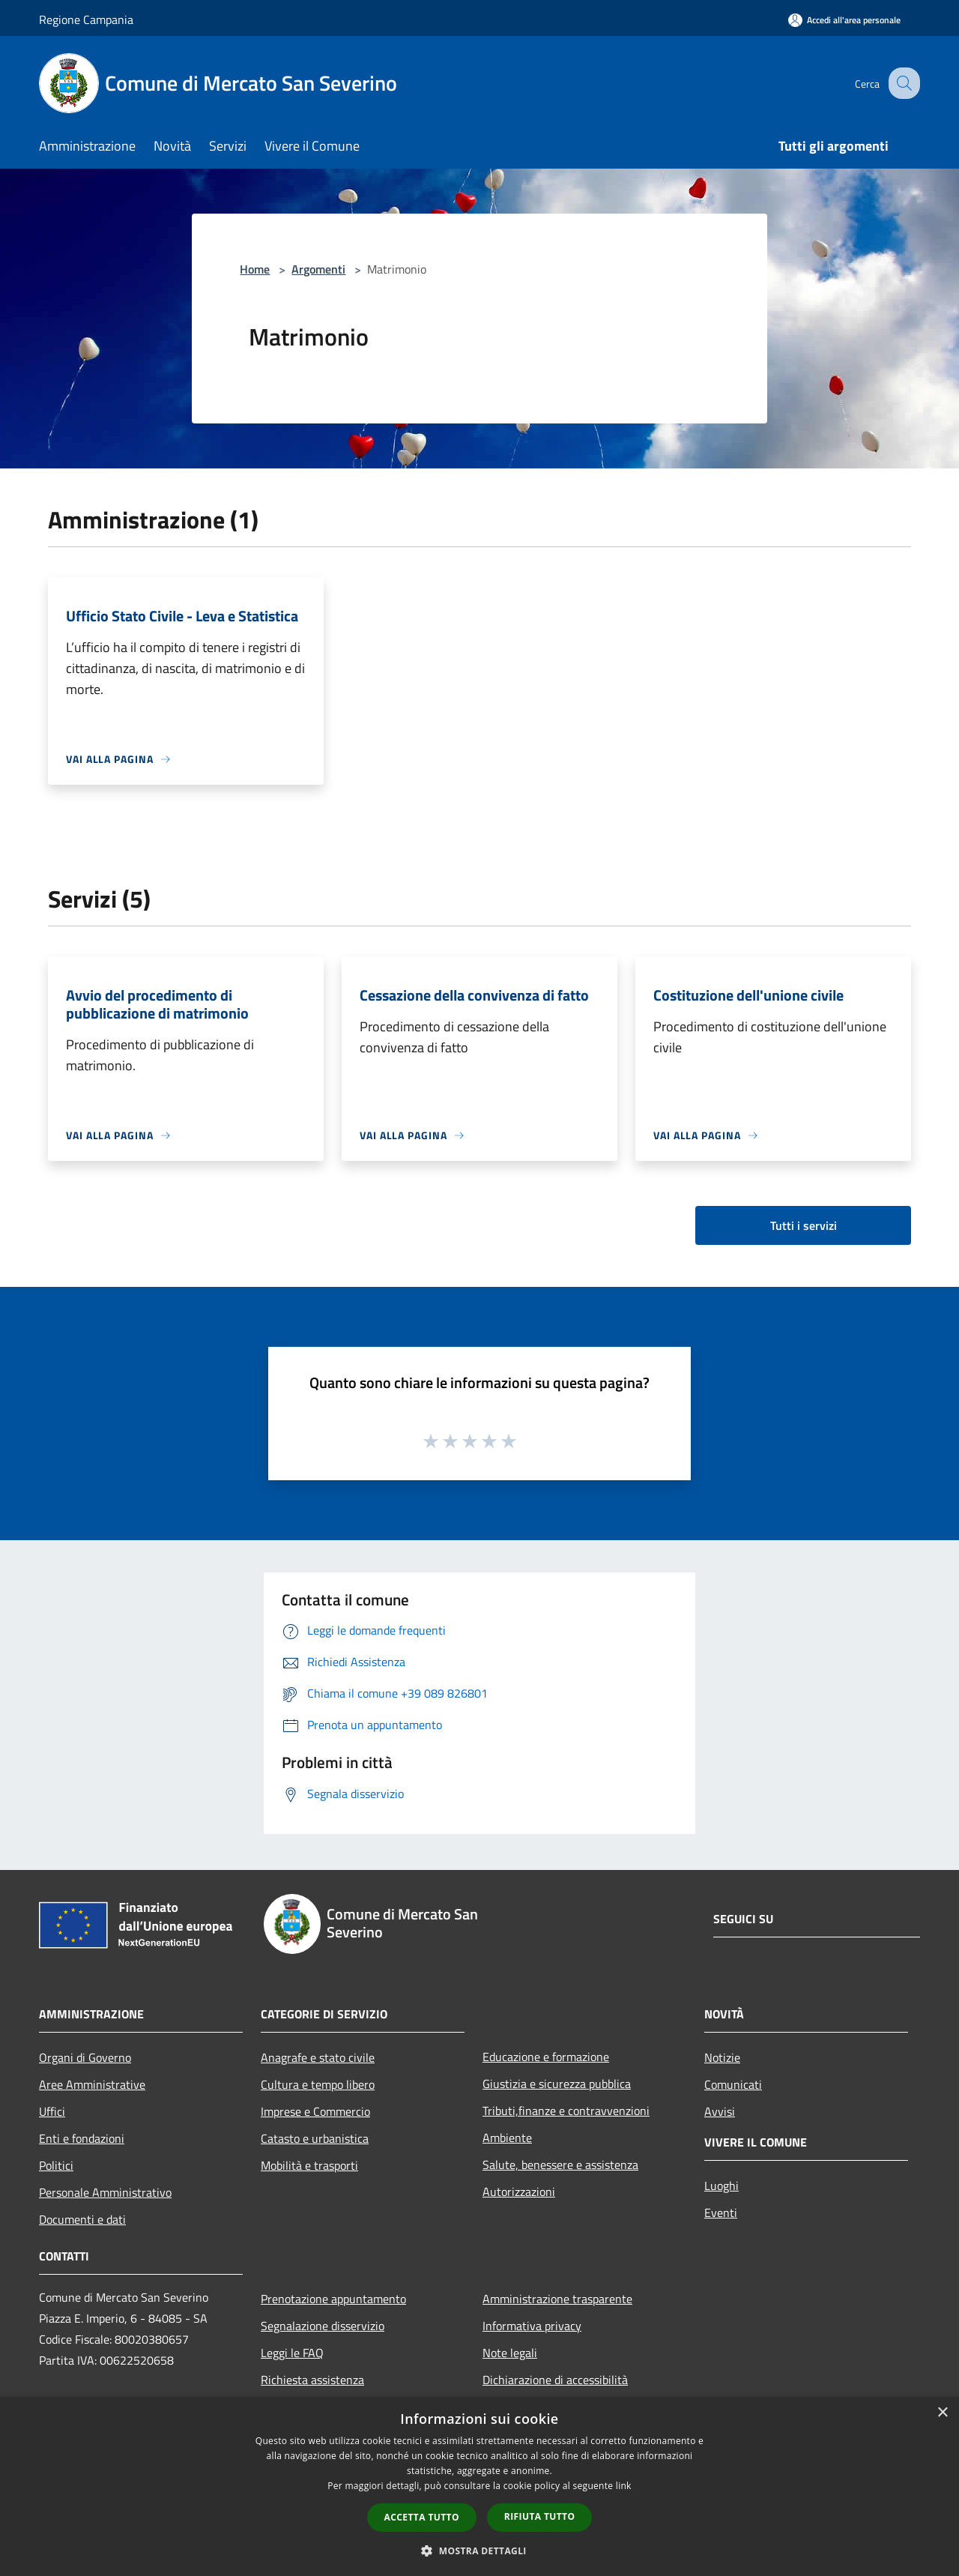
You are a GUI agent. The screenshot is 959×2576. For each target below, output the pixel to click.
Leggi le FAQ (292, 2353)
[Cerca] (902, 83)
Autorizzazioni (518, 2192)
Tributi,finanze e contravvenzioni (566, 2111)
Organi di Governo (85, 2057)
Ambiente (507, 2138)
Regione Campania (86, 19)
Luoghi (721, 2186)
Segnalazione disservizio (322, 2326)
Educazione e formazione (545, 2057)
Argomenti (318, 269)
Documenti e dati (82, 2219)
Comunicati (733, 2084)
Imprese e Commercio (315, 2111)
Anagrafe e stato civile (318, 2057)
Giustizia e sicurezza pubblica (556, 2084)
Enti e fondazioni (81, 2138)
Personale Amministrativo (105, 2192)
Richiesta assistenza (312, 2380)
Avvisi (719, 2111)
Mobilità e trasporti (309, 2165)
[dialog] (479, 2486)
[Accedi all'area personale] (844, 19)
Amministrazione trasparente (557, 2299)
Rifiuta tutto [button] (539, 2516)
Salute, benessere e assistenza (560, 2165)
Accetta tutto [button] (421, 2517)
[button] (479, 2550)
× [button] (942, 2413)
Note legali (509, 2353)
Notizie (722, 2057)
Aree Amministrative (92, 2084)
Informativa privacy (531, 2326)
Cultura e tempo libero (318, 2084)
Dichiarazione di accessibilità (555, 2380)
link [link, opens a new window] (624, 2485)
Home (255, 269)
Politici (56, 2165)
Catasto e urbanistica (315, 2138)
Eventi (720, 2212)
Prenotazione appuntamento (333, 2299)
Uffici (52, 2111)
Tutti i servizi (803, 1225)
